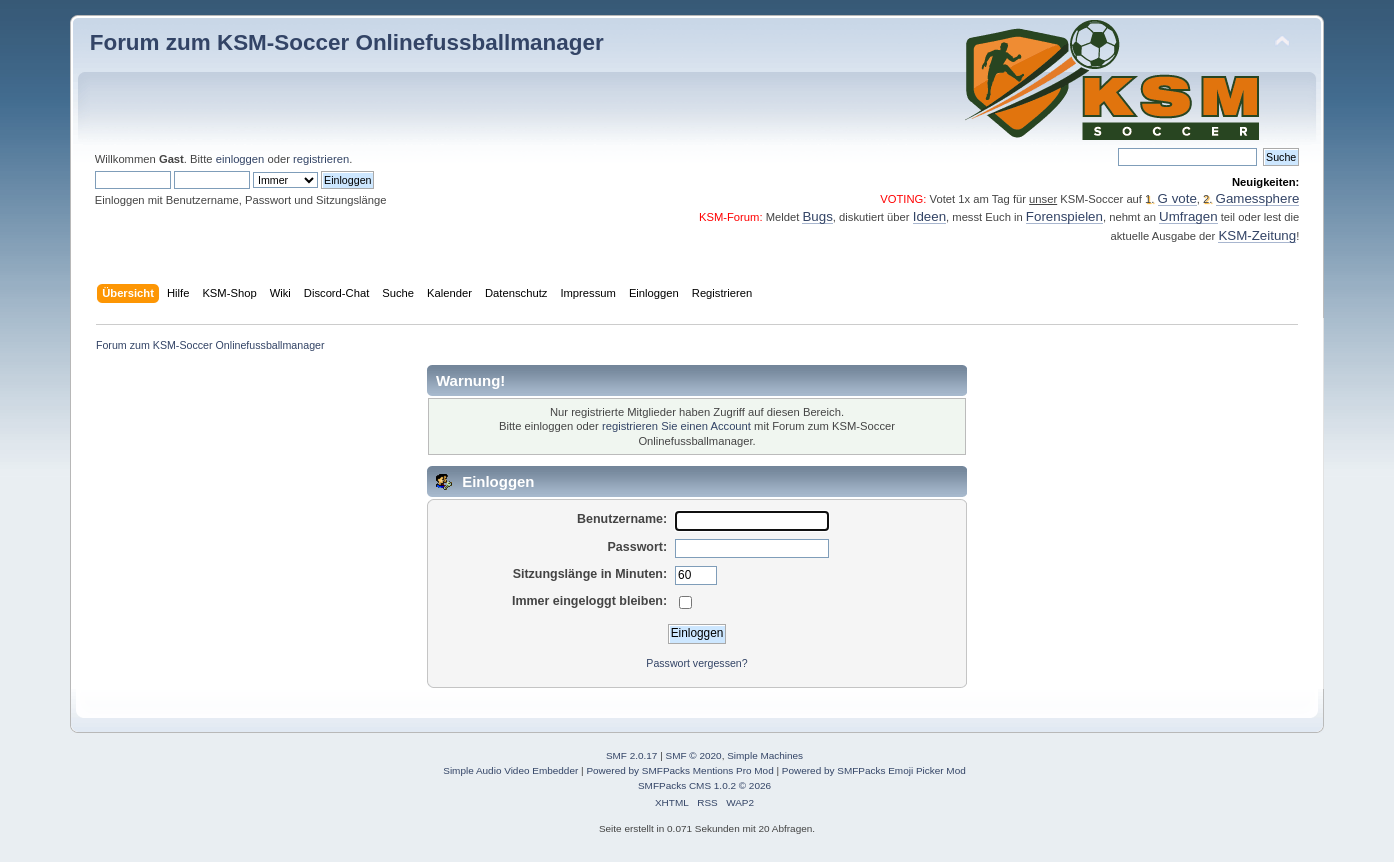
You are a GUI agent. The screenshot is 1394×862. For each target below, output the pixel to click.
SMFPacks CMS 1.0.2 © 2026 (704, 785)
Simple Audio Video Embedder (510, 770)
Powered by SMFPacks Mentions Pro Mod (679, 770)
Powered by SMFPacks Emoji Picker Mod (874, 770)
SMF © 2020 (694, 755)
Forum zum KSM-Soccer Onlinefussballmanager (347, 42)
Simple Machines (765, 755)
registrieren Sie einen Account (676, 426)
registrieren (321, 159)
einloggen (240, 159)
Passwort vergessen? (696, 663)
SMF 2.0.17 (632, 755)
